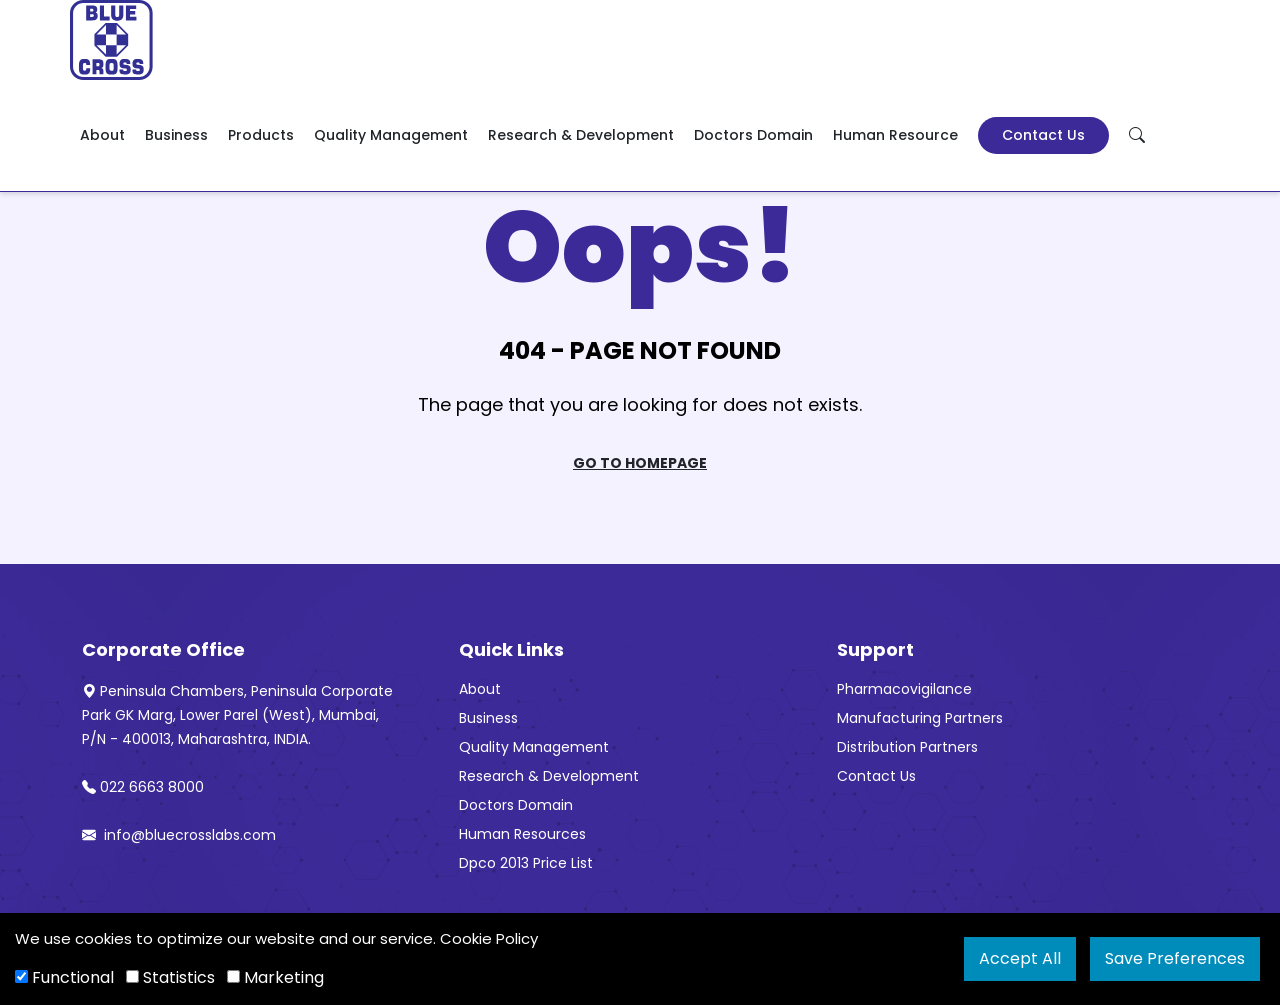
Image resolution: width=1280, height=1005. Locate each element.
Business (176, 135)
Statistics (170, 977)
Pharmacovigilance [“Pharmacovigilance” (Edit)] (904, 689)
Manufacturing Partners (920, 718)
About (102, 135)
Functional (64, 977)
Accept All (1020, 958)
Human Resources (522, 834)
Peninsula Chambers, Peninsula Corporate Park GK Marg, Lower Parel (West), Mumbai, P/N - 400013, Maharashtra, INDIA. (237, 715)
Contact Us (1043, 135)
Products (261, 135)
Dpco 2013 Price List (526, 863)
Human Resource (895, 135)
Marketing (275, 977)
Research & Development (581, 135)
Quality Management (391, 135)
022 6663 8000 (143, 787)
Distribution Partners (907, 747)
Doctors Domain (753, 135)
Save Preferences (1175, 958)
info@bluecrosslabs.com (179, 835)
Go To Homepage (640, 463)
